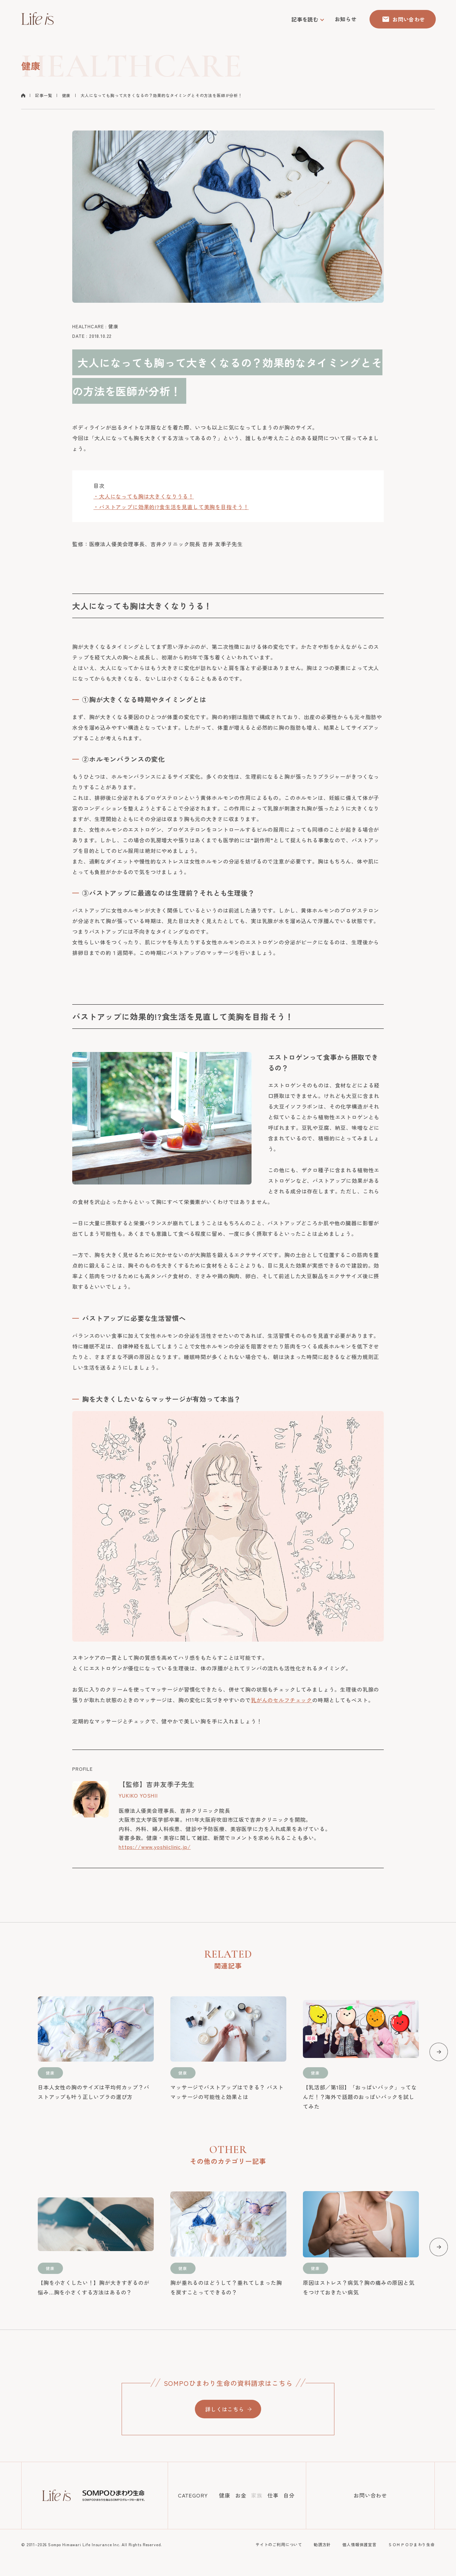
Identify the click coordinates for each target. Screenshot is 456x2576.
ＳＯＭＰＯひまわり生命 (411, 2544)
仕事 (273, 2495)
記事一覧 (43, 95)
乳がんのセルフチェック (281, 1700)
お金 (241, 2495)
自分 (289, 2495)
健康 (66, 95)
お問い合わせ (370, 2495)
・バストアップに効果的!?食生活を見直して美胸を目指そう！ (171, 507)
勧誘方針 (322, 2544)
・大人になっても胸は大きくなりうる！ (143, 496)
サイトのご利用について (279, 2544)
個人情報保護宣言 (359, 2544)
